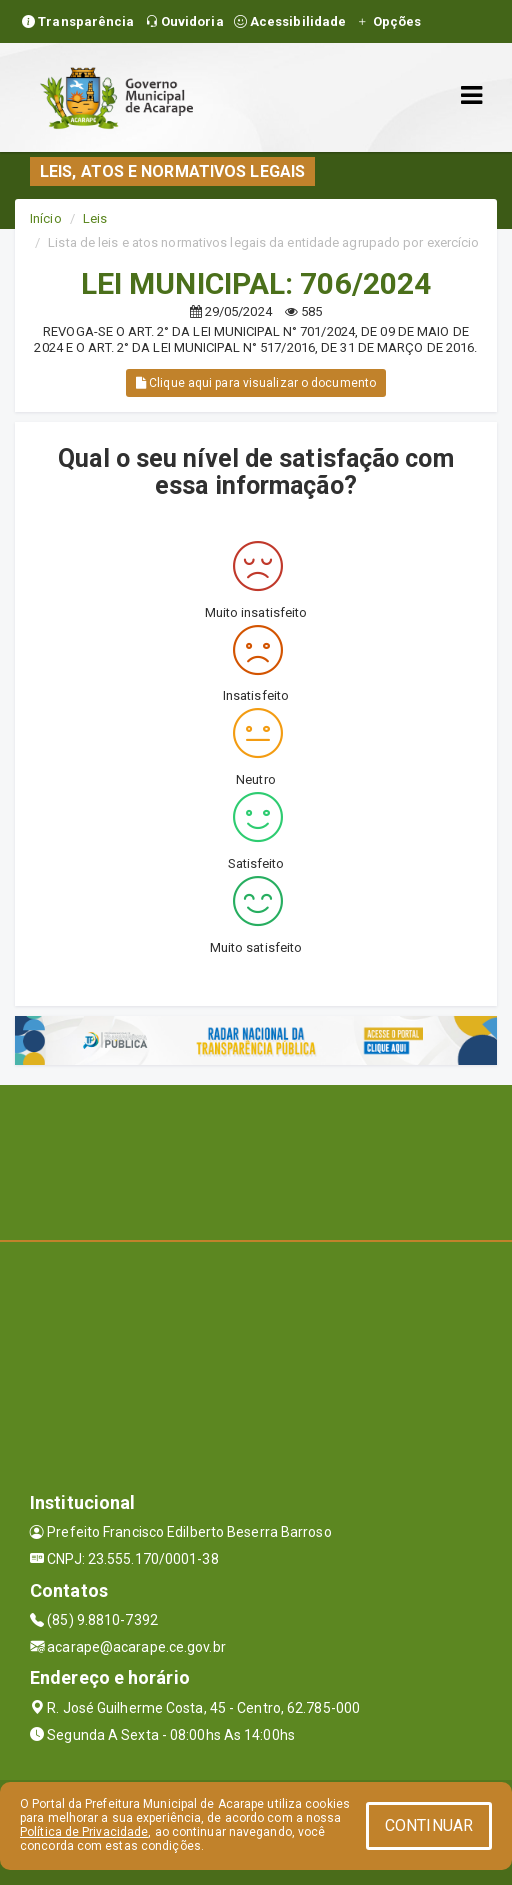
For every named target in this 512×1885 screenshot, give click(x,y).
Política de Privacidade (84, 1832)
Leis (95, 218)
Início (46, 218)
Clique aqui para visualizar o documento (256, 383)
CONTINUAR (429, 1825)
